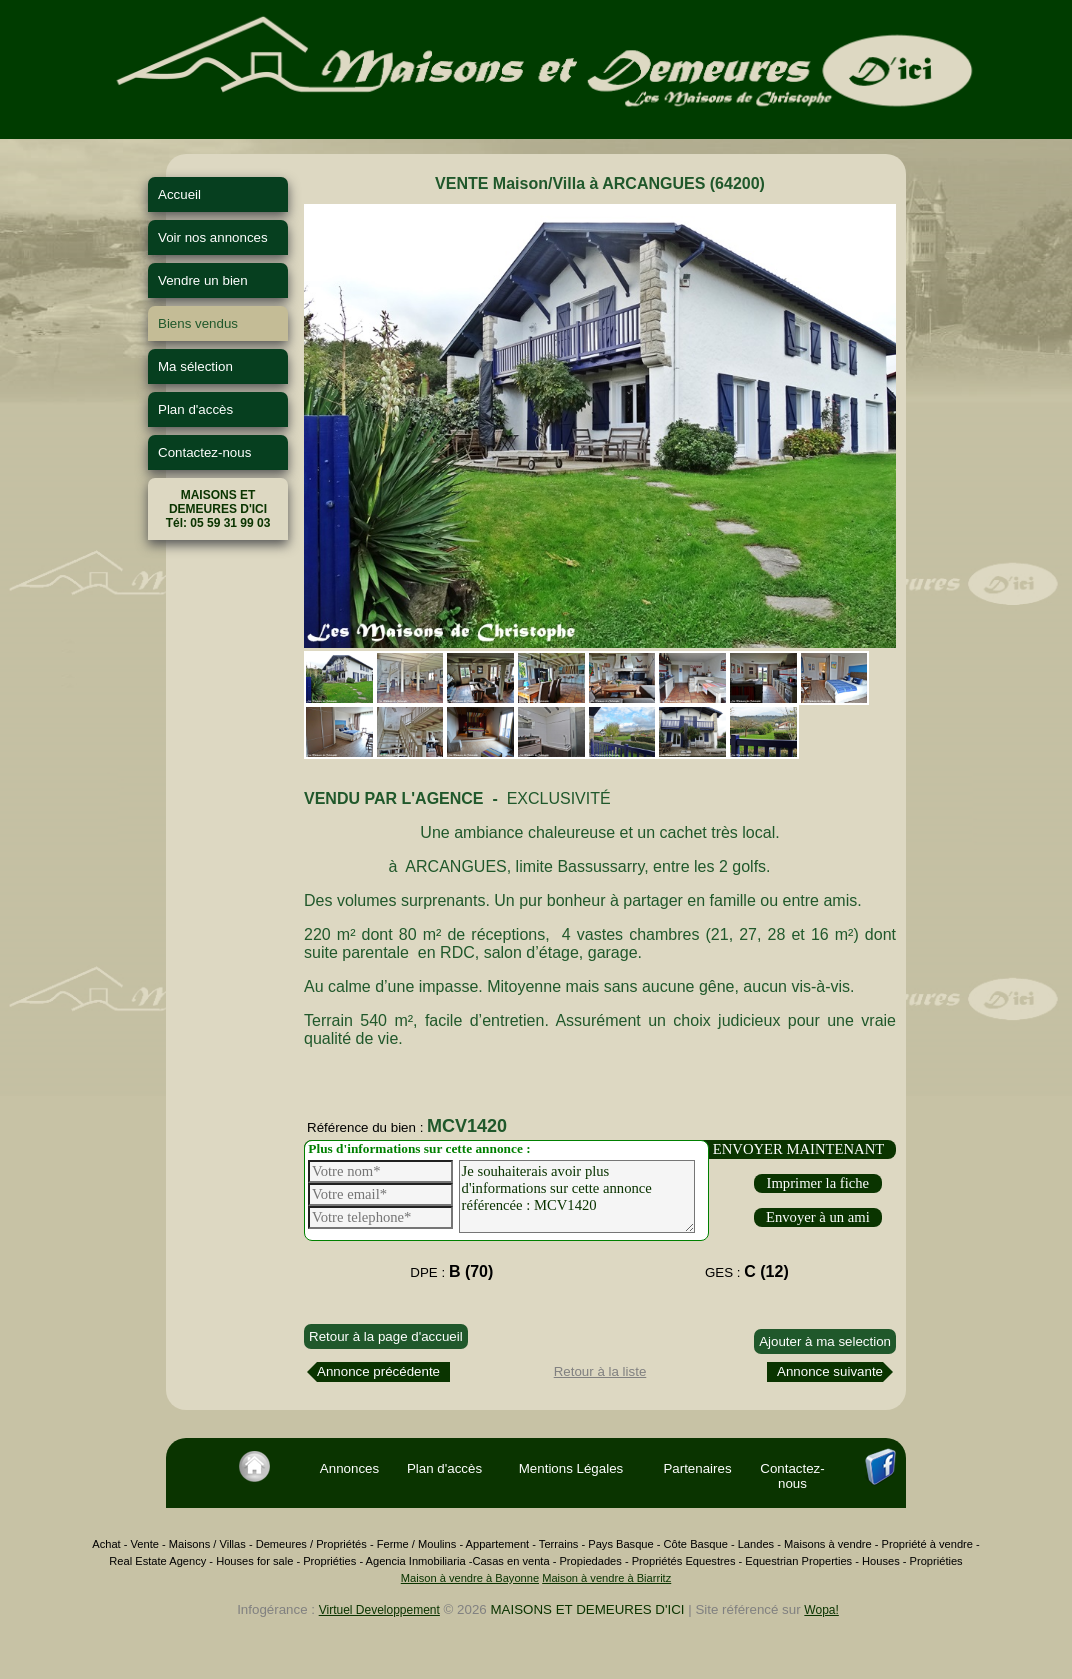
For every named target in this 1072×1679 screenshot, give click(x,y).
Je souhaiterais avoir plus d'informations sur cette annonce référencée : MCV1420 (577, 1196)
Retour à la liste (600, 1371)
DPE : (451, 1271)
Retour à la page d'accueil (386, 1336)
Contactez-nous (204, 452)
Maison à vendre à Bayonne (470, 1578)
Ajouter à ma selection (825, 1341)
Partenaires (697, 1468)
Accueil (179, 194)
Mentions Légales (571, 1468)
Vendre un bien (203, 280)
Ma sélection (195, 366)
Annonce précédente (378, 1371)
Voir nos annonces (213, 237)
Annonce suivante (830, 1371)
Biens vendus (198, 323)
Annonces (349, 1468)
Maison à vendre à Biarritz (606, 1578)
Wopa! (821, 1610)
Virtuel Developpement (379, 1610)
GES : (747, 1271)
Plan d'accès (195, 409)
